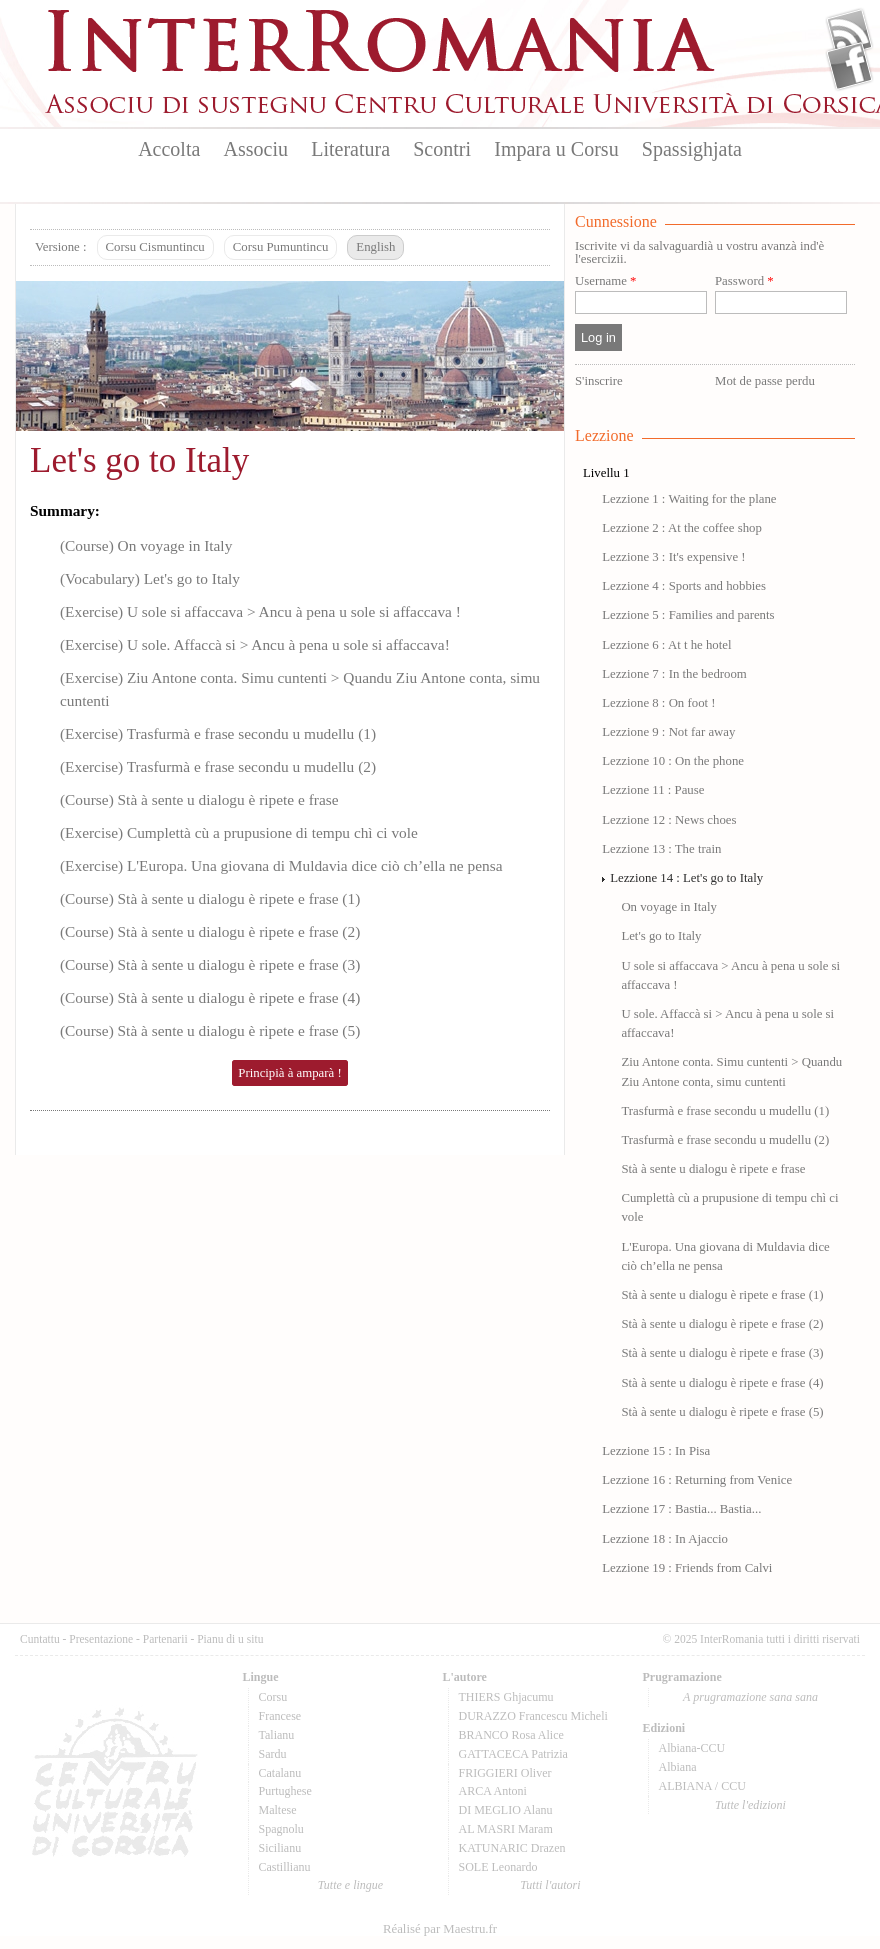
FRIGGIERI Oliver (505, 1773)
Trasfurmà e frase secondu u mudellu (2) (725, 1140)
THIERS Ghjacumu (506, 1697)
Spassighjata (692, 149)
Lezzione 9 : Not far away (668, 732)
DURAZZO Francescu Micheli (533, 1716)
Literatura (350, 149)
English (375, 247)
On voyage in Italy (669, 907)
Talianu (277, 1735)
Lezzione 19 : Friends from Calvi (687, 1568)
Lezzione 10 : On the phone (673, 761)
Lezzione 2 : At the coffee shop (682, 528)
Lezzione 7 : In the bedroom (674, 674)
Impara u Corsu (556, 149)
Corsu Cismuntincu (155, 247)
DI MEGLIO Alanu (506, 1810)
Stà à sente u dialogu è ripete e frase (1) (722, 1295)
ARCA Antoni (493, 1791)
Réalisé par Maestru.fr (440, 1929)
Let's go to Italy (139, 460)
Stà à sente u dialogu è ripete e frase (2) (722, 1324)
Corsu (273, 1697)
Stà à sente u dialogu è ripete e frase (713, 1169)
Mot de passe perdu (765, 381)
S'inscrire (599, 381)
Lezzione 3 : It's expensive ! (673, 557)
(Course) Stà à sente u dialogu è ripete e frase (199, 799)
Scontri (442, 149)
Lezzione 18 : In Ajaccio (665, 1539)
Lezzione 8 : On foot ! (658, 703)
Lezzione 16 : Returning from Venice (697, 1480)
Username (605, 281)
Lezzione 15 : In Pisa (656, 1451)
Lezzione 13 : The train (661, 849)
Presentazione (101, 1639)
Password (744, 281)
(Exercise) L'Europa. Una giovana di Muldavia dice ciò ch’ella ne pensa (281, 865)
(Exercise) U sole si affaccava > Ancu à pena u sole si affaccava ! (260, 611)
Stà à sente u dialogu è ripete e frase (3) (722, 1353)
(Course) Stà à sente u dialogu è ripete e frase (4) (210, 997)
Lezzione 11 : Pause (653, 790)
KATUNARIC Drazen (512, 1848)
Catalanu (280, 1773)
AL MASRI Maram (506, 1829)
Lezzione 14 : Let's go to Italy (686, 878)
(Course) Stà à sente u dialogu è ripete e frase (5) (210, 1030)
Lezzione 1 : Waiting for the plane (689, 499)
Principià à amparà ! (289, 1073)
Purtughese (285, 1791)
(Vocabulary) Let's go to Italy (150, 578)
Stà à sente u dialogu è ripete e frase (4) (722, 1383)
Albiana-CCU (692, 1748)
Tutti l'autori (550, 1885)
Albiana (678, 1767)
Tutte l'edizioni (750, 1805)
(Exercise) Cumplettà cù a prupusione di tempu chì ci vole (239, 832)
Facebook (849, 66)
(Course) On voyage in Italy (146, 545)
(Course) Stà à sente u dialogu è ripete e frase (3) (210, 964)
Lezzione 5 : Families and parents (688, 615)
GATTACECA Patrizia (513, 1754)
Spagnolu (281, 1829)
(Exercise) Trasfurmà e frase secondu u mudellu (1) (218, 733)
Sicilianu (280, 1848)
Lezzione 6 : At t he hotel (666, 645)
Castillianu (285, 1867)
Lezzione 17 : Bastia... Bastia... (681, 1509)
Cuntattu (40, 1639)
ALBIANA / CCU (702, 1786)
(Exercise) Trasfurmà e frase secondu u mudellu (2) (218, 766)
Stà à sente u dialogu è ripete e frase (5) (722, 1412)
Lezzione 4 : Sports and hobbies (684, 586)
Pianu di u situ (230, 1639)
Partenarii (165, 1639)
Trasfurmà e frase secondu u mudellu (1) (725, 1111)
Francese (280, 1716)
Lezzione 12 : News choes (669, 820)
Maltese (278, 1810)
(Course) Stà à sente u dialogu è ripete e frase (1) (210, 898)
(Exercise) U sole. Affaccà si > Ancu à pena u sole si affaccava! (255, 644)
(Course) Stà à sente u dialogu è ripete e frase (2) (210, 931)
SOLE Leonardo (498, 1867)
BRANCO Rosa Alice (511, 1735)
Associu (256, 149)
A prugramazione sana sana (750, 1697)
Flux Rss (849, 33)
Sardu (273, 1754)
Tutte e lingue (350, 1885)
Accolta (169, 149)
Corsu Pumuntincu (281, 247)
